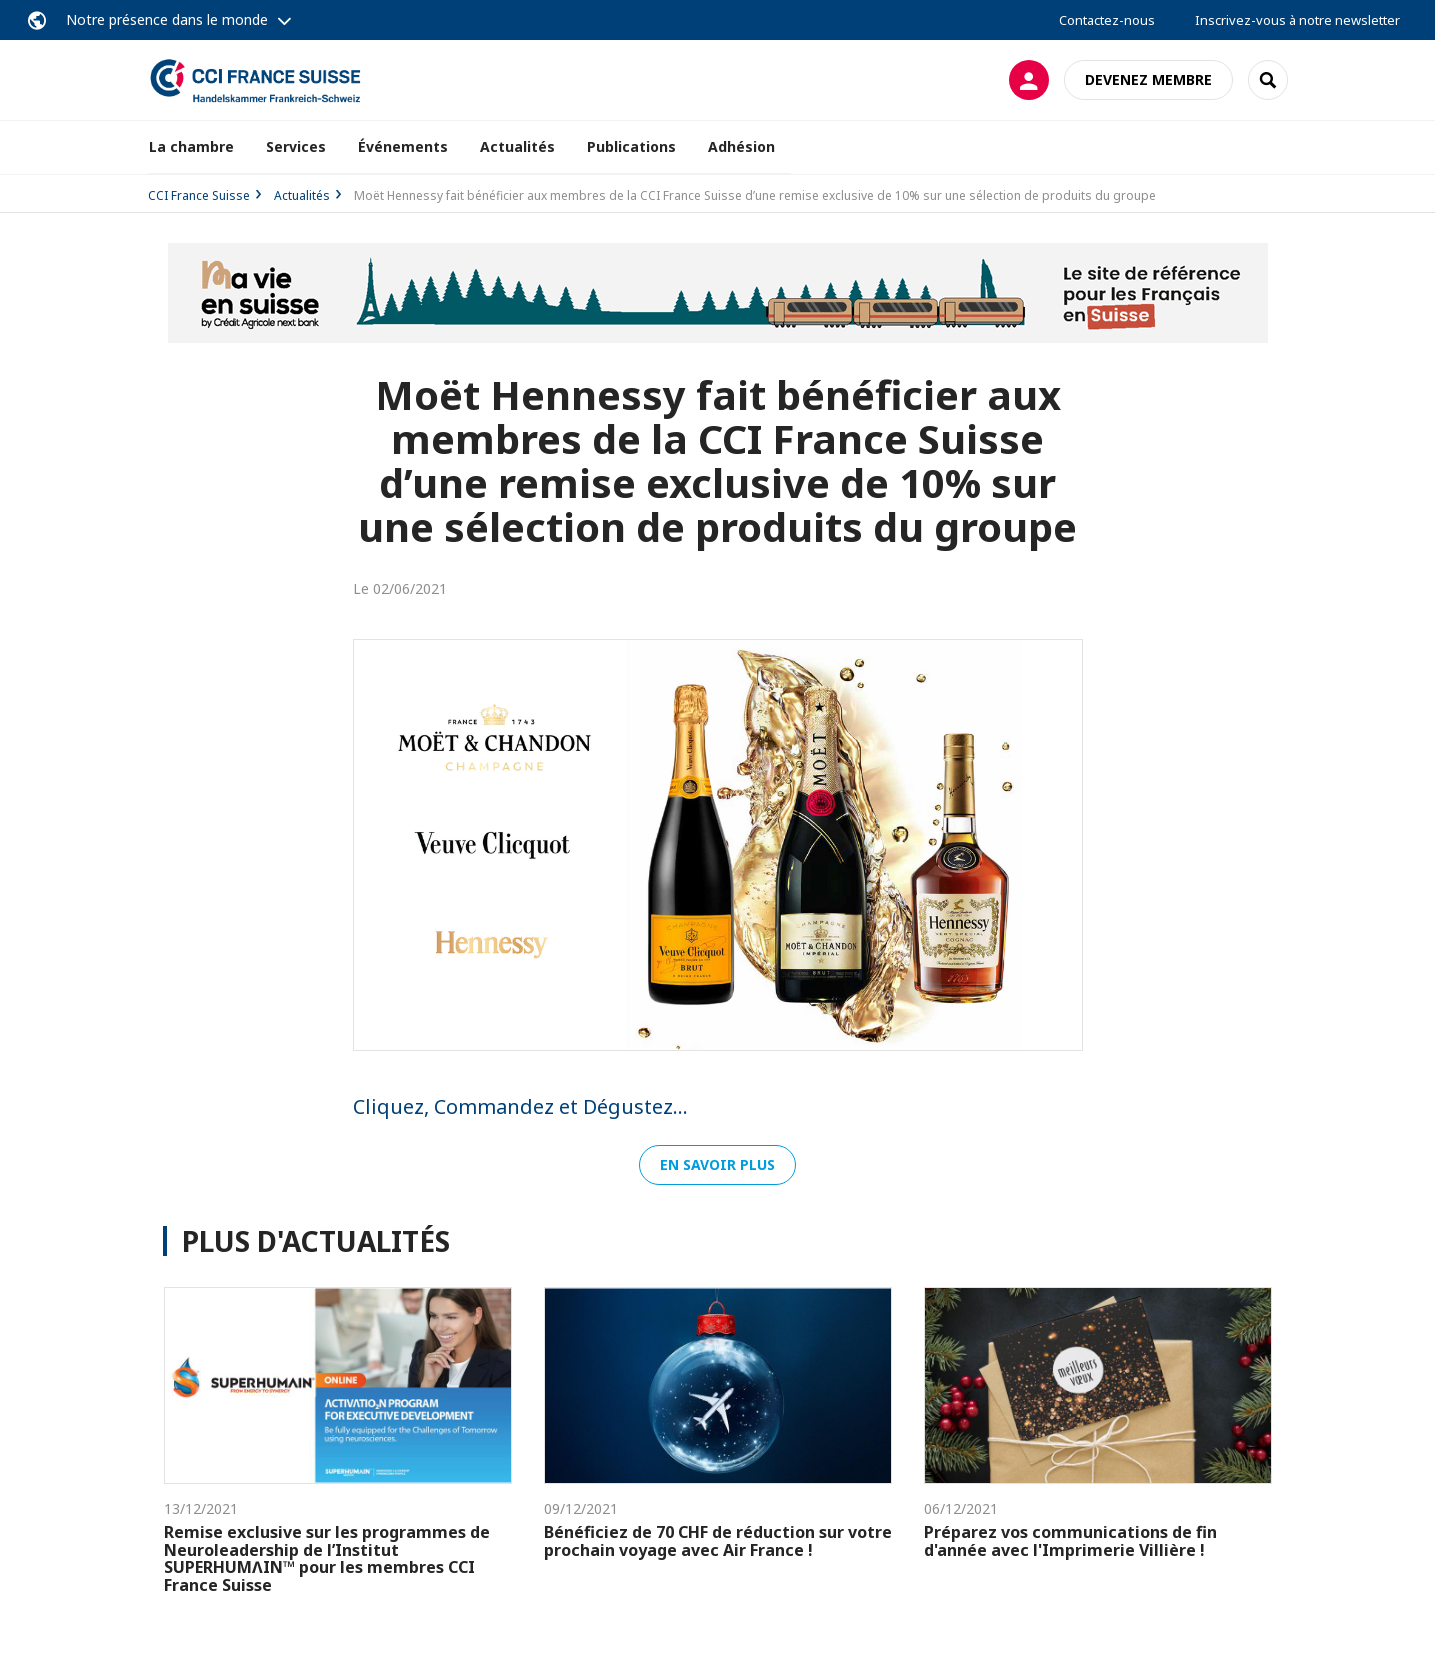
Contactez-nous (1107, 20)
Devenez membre (1148, 79)
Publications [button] (631, 146)
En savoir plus (717, 1164)
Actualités (517, 146)
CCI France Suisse (199, 195)
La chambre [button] (191, 146)
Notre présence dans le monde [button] (167, 19)
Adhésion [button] (741, 146)
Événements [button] (403, 146)
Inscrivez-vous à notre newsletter (1297, 20)
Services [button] (296, 146)
